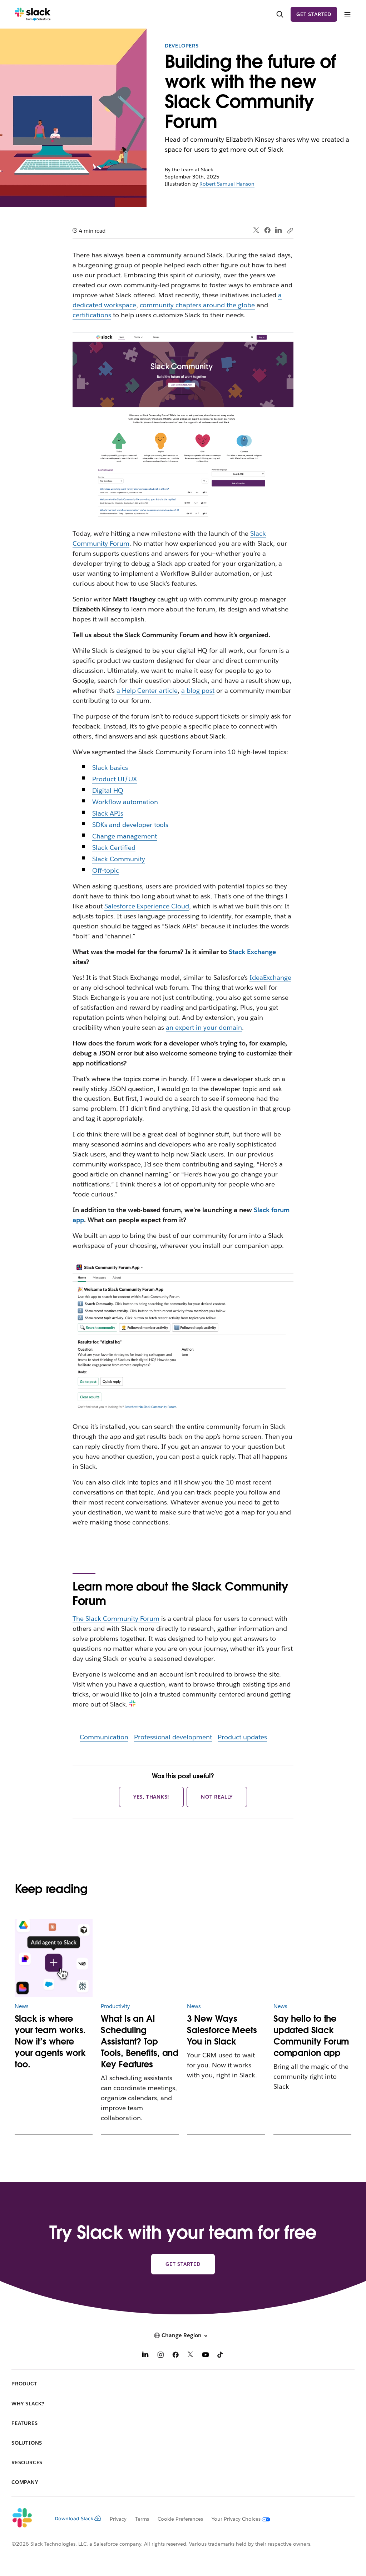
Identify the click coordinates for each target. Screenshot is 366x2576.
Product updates (242, 1737)
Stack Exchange (252, 952)
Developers (182, 45)
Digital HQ (107, 790)
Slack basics (110, 767)
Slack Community (118, 859)
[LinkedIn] (145, 2355)
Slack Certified (113, 847)
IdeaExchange (270, 977)
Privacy (118, 2519)
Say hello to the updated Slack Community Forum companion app (311, 2035)
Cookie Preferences (180, 2519)
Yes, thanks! (151, 1797)
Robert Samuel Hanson (226, 184)
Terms (142, 2519)
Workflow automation (125, 802)
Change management (124, 836)
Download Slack (78, 2518)
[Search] (279, 14)
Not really (217, 1797)
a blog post (197, 690)
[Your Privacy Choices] (236, 2519)
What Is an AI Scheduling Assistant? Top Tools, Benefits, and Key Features (139, 2041)
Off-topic (105, 870)
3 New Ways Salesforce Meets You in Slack (222, 2030)
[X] (190, 2355)
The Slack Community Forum (116, 1618)
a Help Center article (147, 690)
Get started (313, 14)
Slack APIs (107, 813)
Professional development (173, 1737)
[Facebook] (175, 2355)
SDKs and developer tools (130, 825)
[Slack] (33, 14)
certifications (92, 315)
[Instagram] (160, 2355)
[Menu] (347, 14)
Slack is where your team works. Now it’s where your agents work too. (50, 2041)
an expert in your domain (204, 1027)
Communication (104, 1737)
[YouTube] (205, 2355)
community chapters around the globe (197, 305)
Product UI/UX (114, 779)
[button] (183, 2335)
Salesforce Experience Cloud (146, 906)
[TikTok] (220, 2355)
